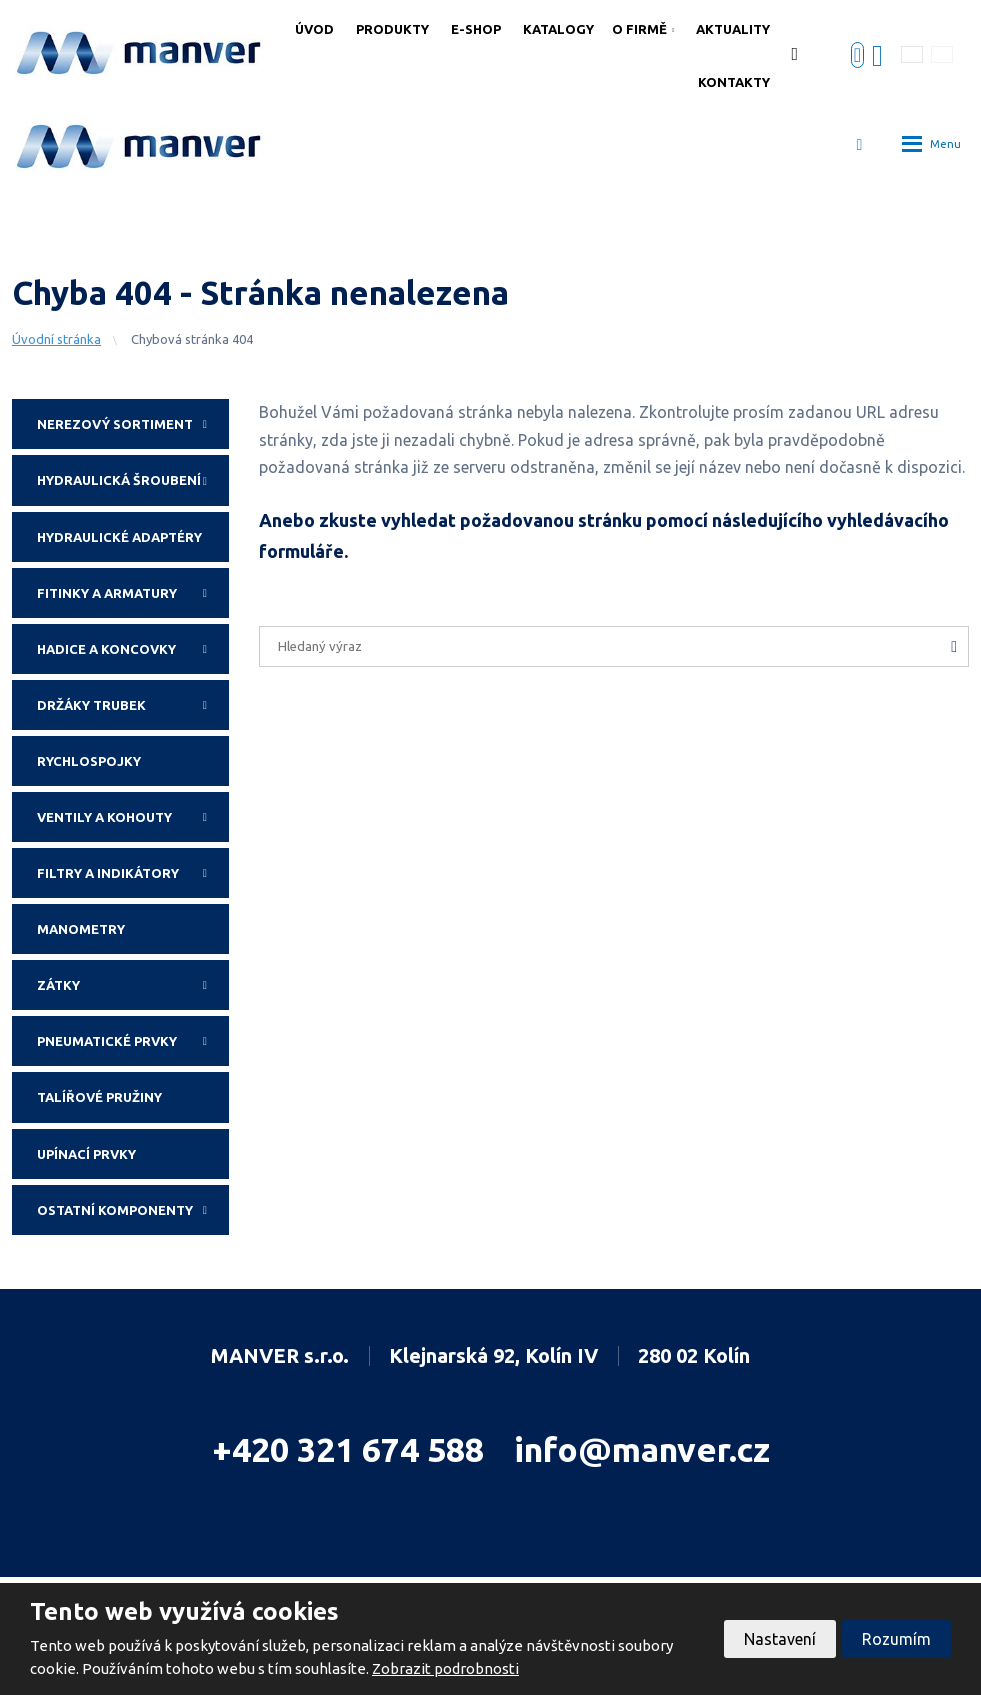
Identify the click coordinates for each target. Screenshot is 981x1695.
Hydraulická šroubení (133, 480)
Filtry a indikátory (133, 873)
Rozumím (896, 1639)
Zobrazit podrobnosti (445, 1668)
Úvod (314, 29)
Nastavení (780, 1639)
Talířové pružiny (99, 1097)
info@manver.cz (642, 1449)
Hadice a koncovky (133, 649)
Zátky (133, 985)
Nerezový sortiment (133, 424)
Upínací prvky (86, 1154)
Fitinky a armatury (133, 593)
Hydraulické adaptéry (119, 537)
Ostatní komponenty (133, 1210)
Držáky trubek (133, 705)
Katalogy (558, 29)
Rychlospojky (89, 761)
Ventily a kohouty (133, 817)
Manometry (81, 929)
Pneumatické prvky (133, 1041)
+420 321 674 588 (348, 1449)
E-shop (476, 29)
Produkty (392, 29)
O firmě (639, 29)
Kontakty (734, 82)
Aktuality (733, 29)
